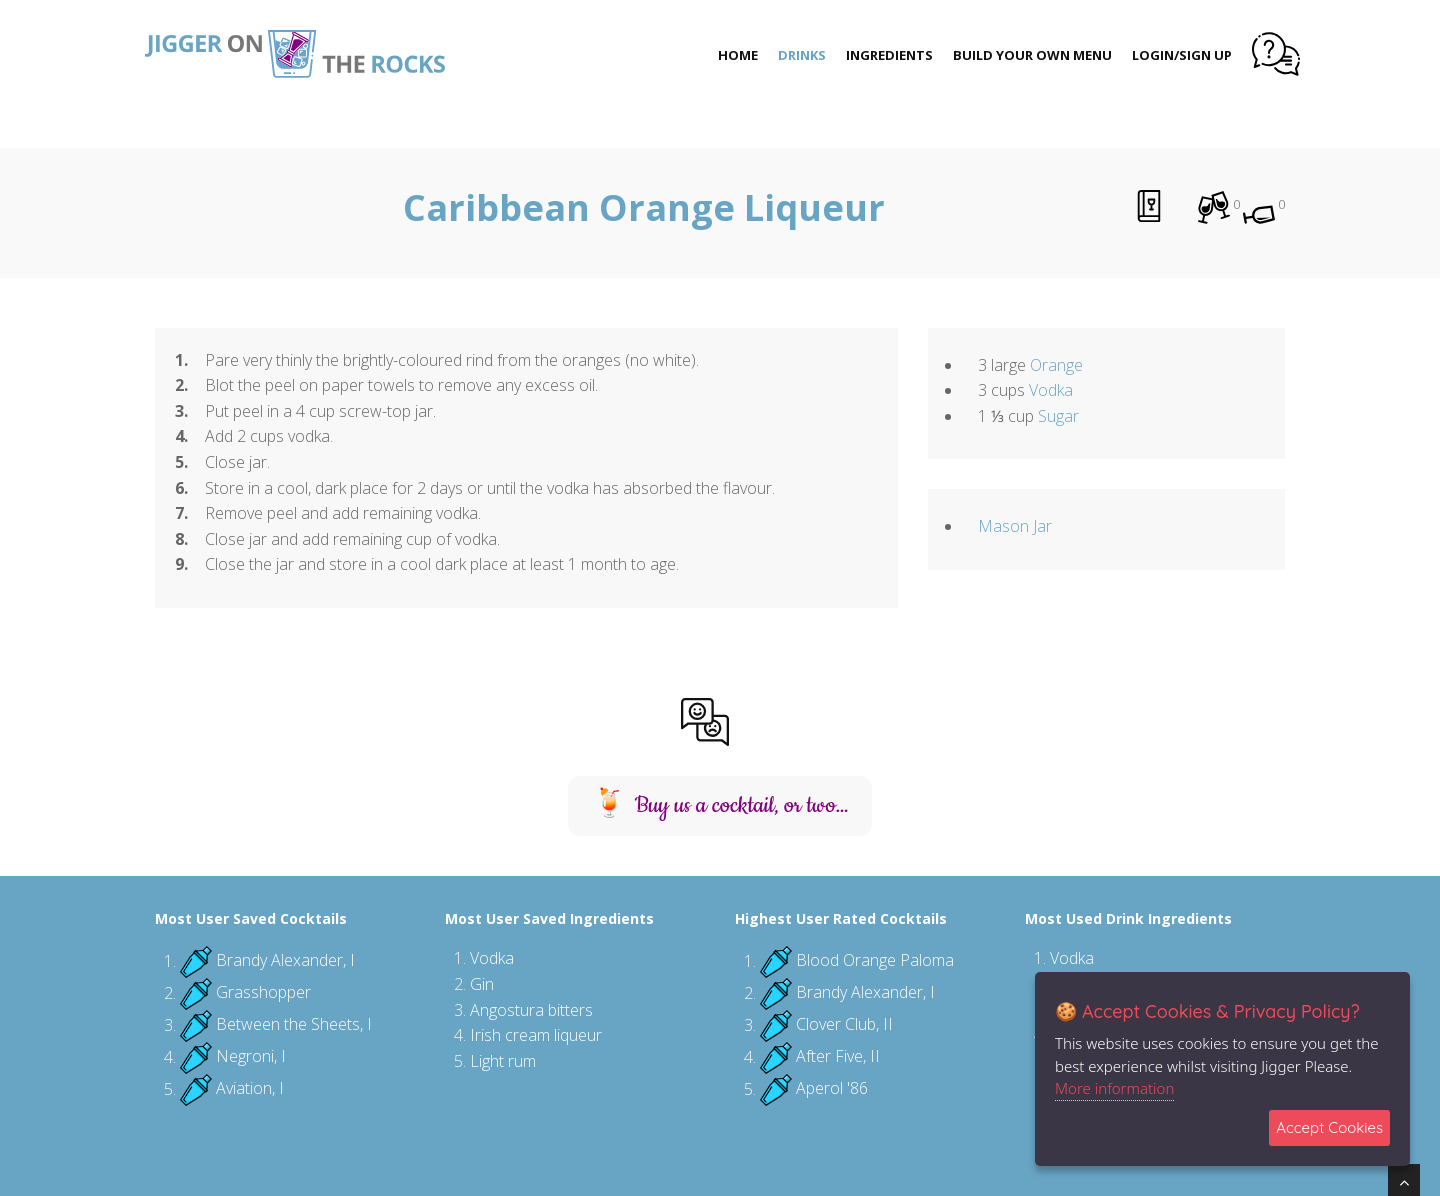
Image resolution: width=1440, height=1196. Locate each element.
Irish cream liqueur (536, 1035)
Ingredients (889, 55)
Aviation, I (250, 1089)
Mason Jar (1015, 526)
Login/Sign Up (1182, 55)
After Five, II (838, 1057)
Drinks (802, 55)
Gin (482, 984)
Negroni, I (251, 1057)
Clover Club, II (844, 1025)
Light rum (503, 1061)
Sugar (1058, 416)
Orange (1056, 365)
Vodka (1051, 390)
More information (1114, 1088)
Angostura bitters (531, 1010)
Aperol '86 (832, 1089)
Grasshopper (263, 993)
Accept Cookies (1329, 1127)
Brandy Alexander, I (285, 961)
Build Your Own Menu (1032, 55)
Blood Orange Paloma (875, 961)
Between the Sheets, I (294, 1025)
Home (738, 55)
